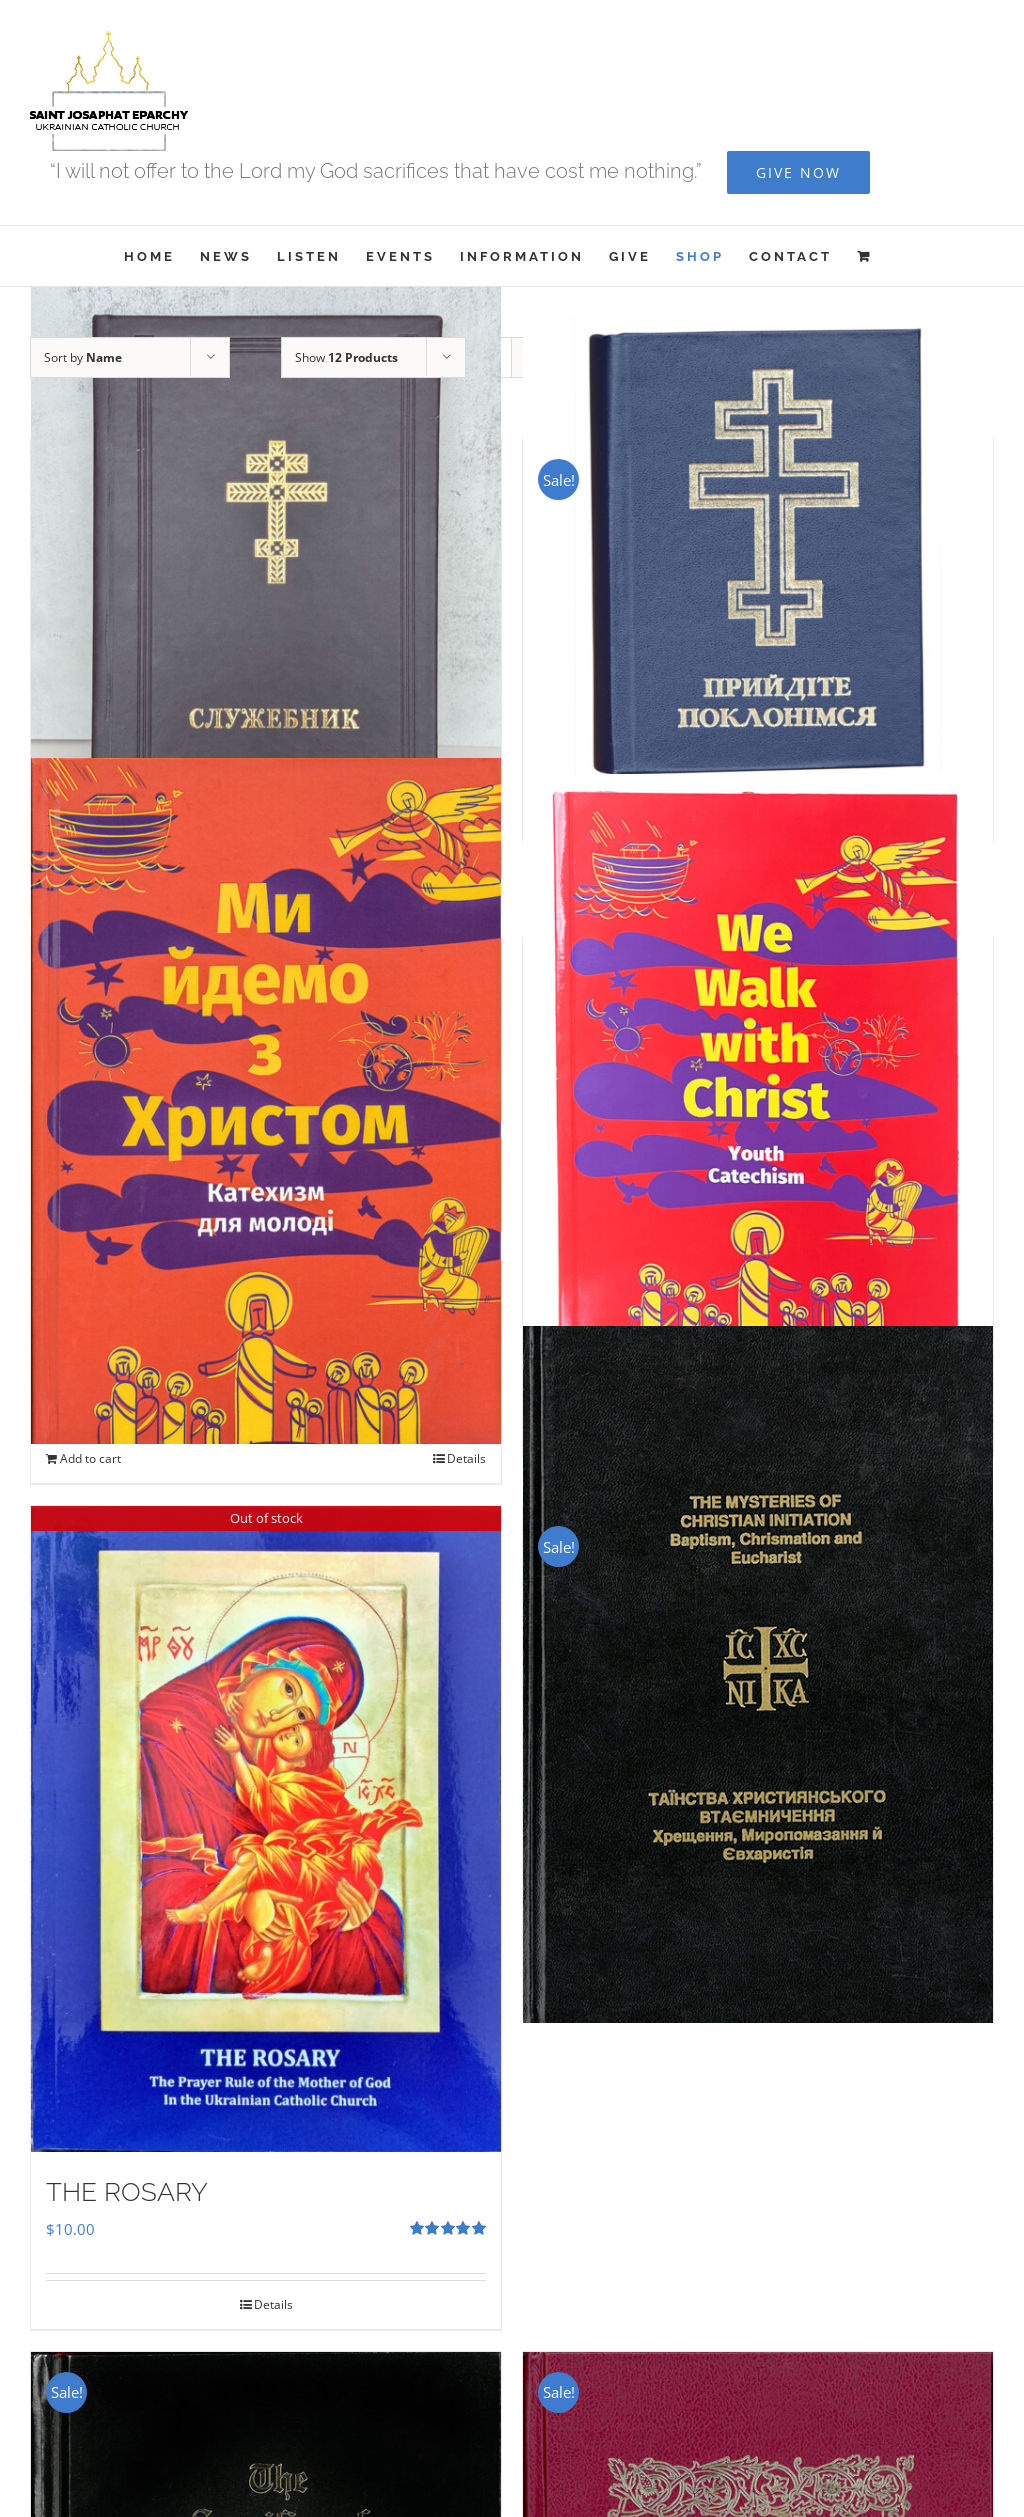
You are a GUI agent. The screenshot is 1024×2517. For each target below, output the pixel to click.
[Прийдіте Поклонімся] (758, 551)
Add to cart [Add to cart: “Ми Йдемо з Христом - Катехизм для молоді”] (90, 1458)
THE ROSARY (127, 2192)
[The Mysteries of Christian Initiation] (758, 1674)
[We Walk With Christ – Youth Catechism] (758, 1087)
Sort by (83, 357)
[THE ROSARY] (266, 1829)
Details (466, 1458)
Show (346, 357)
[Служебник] (266, 588)
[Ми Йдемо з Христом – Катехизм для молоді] (266, 1101)
